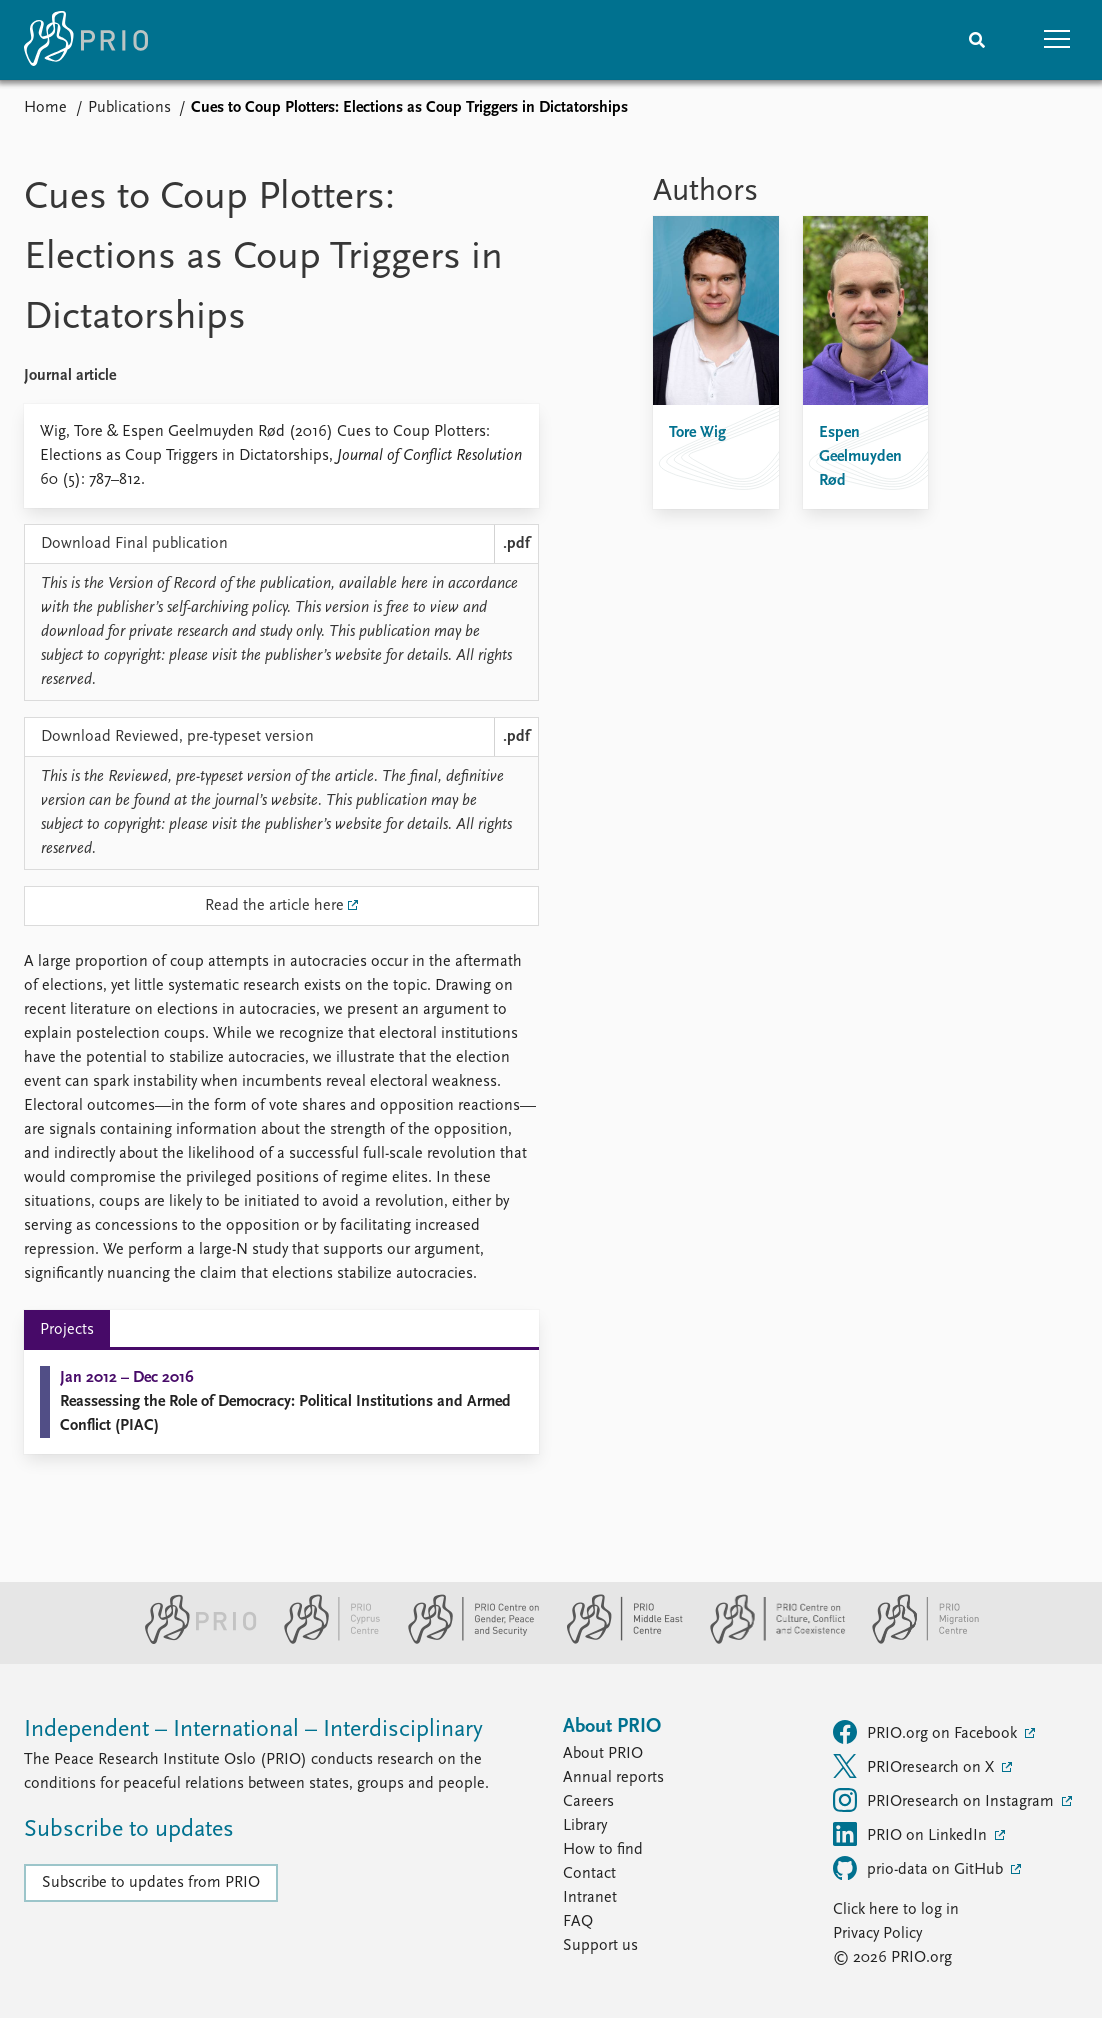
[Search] (977, 40)
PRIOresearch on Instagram (945, 1800)
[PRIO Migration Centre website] (915, 1640)
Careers (588, 1802)
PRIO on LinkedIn (912, 1834)
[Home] (86, 40)
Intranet (590, 1898)
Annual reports (613, 1778)
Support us (600, 1946)
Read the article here (274, 906)
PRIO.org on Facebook (927, 1732)
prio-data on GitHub (920, 1868)
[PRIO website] (192, 1640)
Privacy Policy (877, 1934)
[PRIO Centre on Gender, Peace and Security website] (465, 1640)
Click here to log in (896, 1910)
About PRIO (603, 1754)
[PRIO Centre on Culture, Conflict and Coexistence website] (769, 1640)
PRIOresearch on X (915, 1766)
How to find (603, 1850)
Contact (589, 1874)
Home (45, 108)
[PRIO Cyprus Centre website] (324, 1640)
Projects (67, 1330)
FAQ (578, 1922)
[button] (1057, 40)
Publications (129, 108)
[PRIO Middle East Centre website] (616, 1640)
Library (585, 1826)
